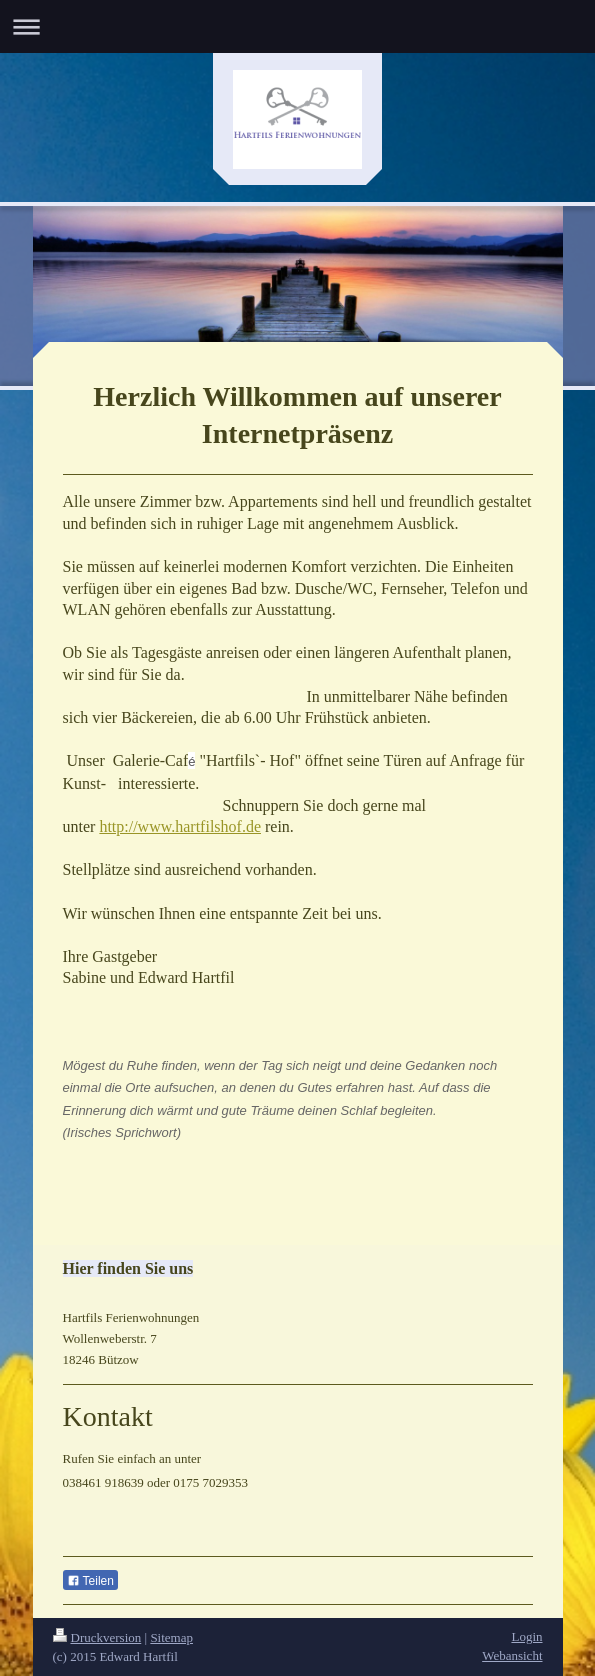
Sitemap (171, 1637)
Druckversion (97, 1637)
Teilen (90, 1581)
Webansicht (512, 1655)
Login (526, 1636)
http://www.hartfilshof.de (180, 826)
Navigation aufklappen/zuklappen (297, 26)
